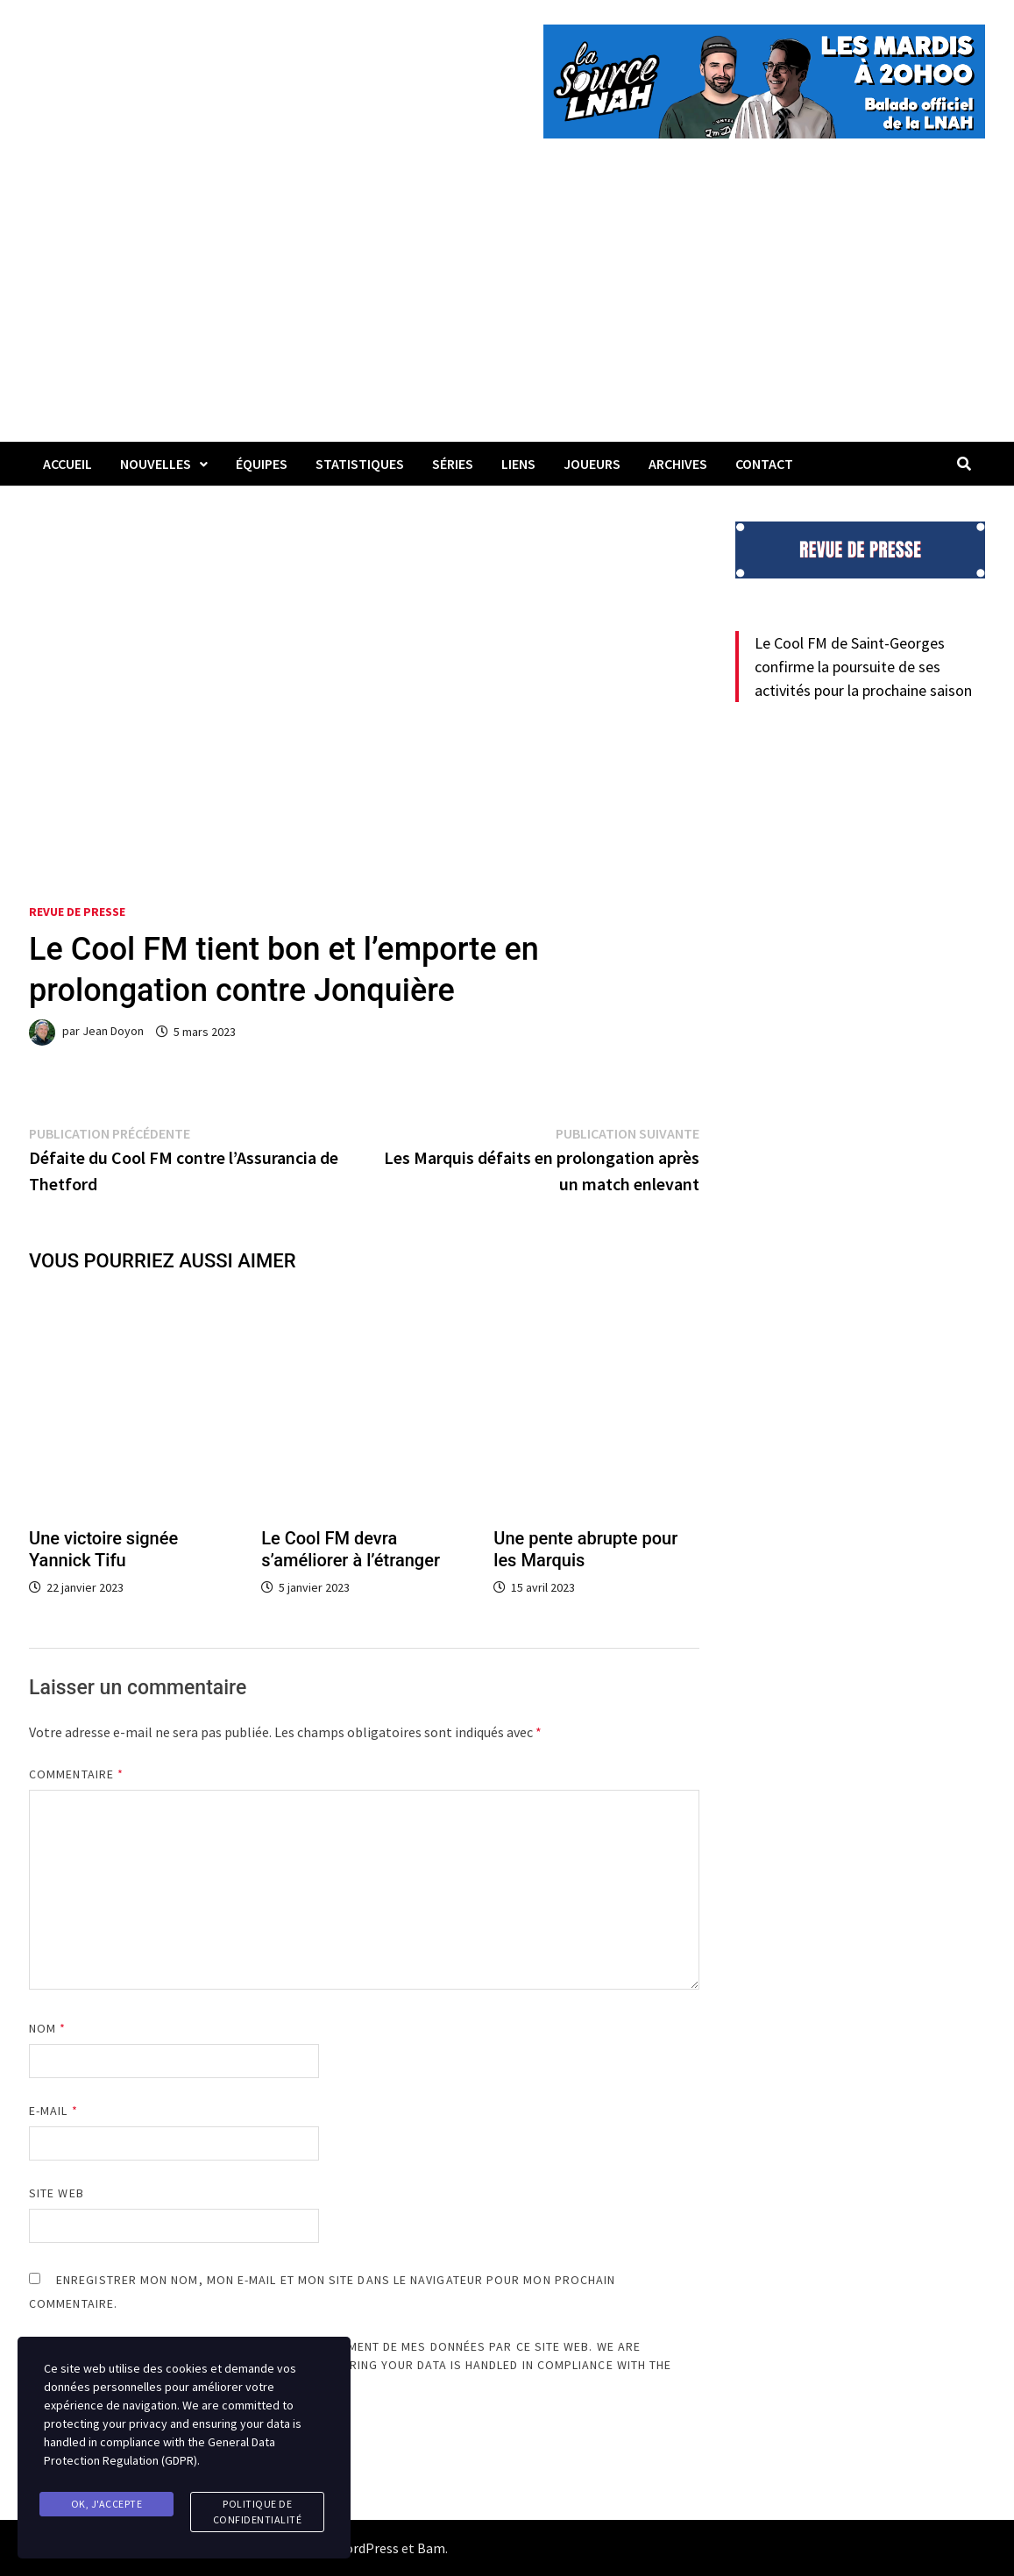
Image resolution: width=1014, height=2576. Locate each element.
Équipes (261, 463)
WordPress (366, 2548)
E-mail (53, 2110)
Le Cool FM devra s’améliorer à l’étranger (350, 1549)
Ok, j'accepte (107, 2503)
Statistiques (360, 463)
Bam (431, 2548)
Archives (678, 463)
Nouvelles (155, 463)
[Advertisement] (507, 310)
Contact (764, 463)
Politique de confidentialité (257, 2511)
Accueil (67, 463)
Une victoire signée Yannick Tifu (103, 1549)
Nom (47, 2028)
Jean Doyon (113, 1032)
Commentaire (76, 1774)
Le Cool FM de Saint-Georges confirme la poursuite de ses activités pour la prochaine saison (863, 666)
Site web (56, 2193)
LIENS (518, 463)
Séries (452, 463)
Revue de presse (77, 911)
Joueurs (592, 463)
